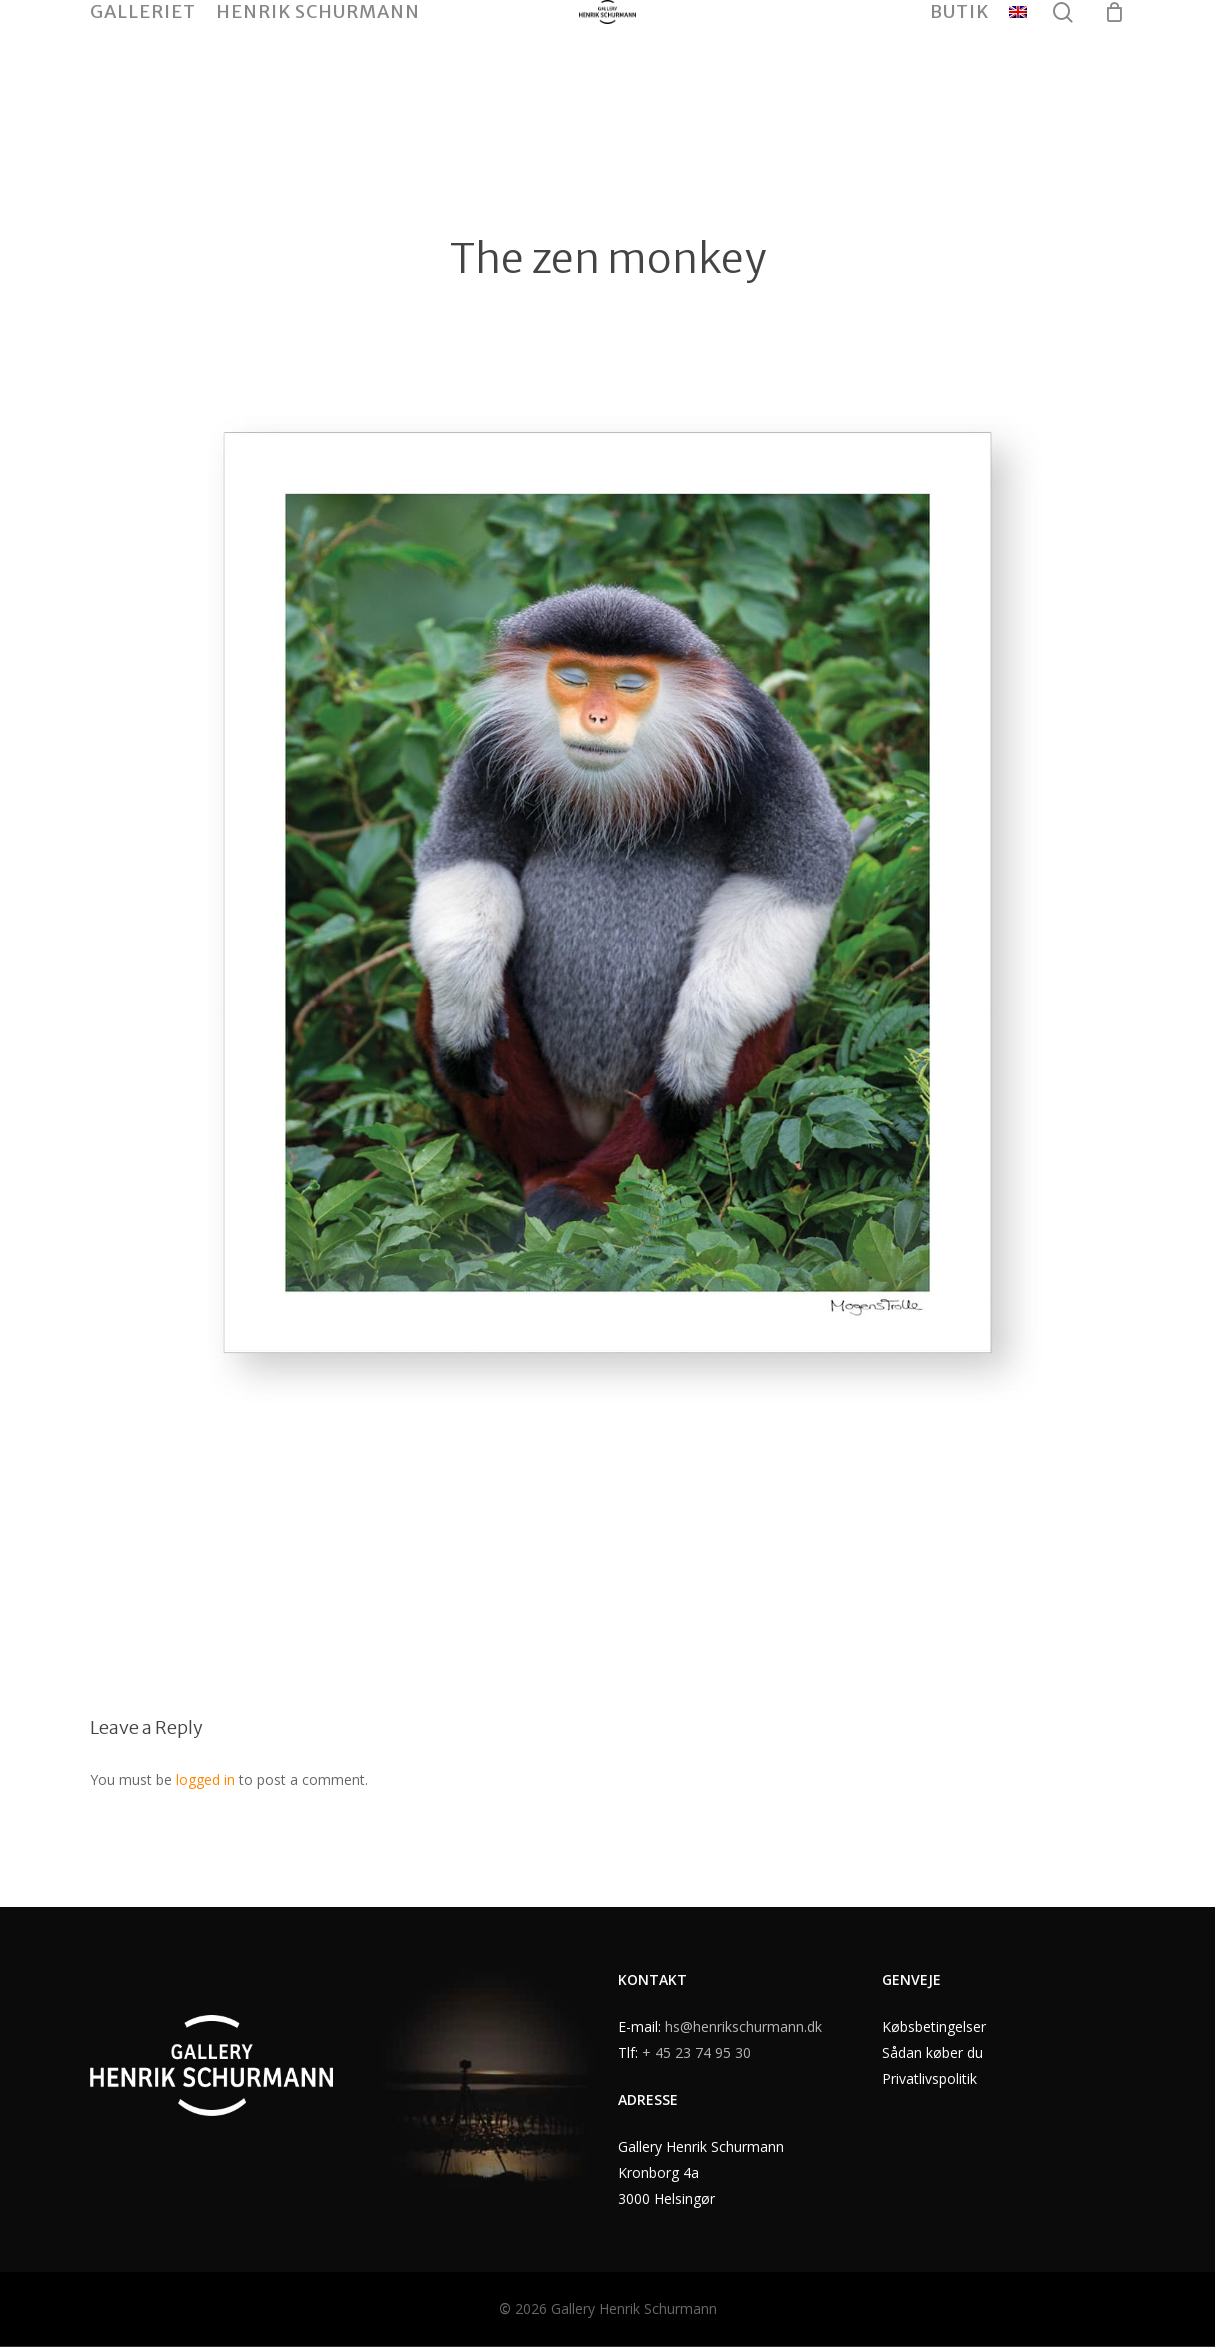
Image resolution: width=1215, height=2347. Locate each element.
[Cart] (1114, 73)
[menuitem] (1018, 73)
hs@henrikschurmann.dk (743, 2026)
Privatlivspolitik (929, 2078)
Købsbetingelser (934, 2026)
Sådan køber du (932, 2052)
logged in (205, 1779)
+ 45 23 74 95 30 (696, 2052)
